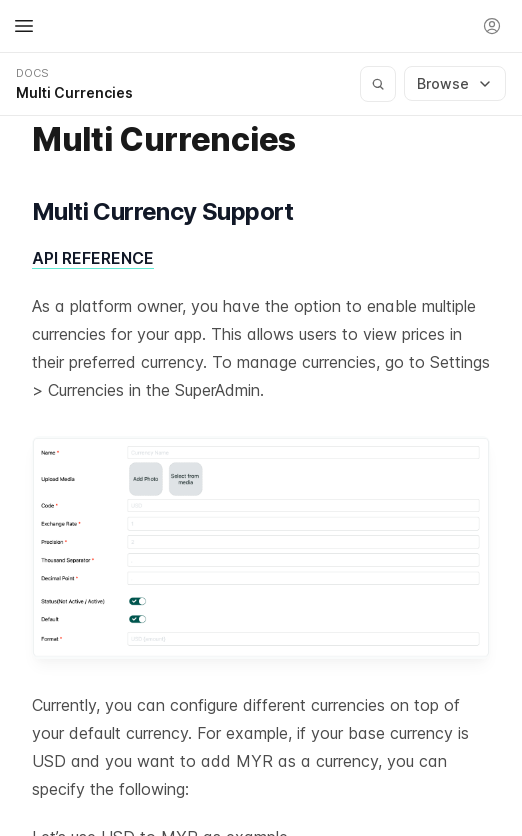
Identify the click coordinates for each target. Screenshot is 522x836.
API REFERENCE (93, 258)
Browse (455, 83)
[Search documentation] (378, 84)
